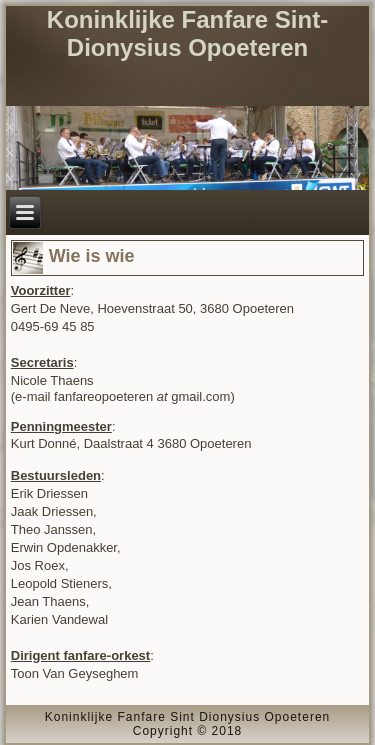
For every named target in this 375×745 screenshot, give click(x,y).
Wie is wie (92, 256)
